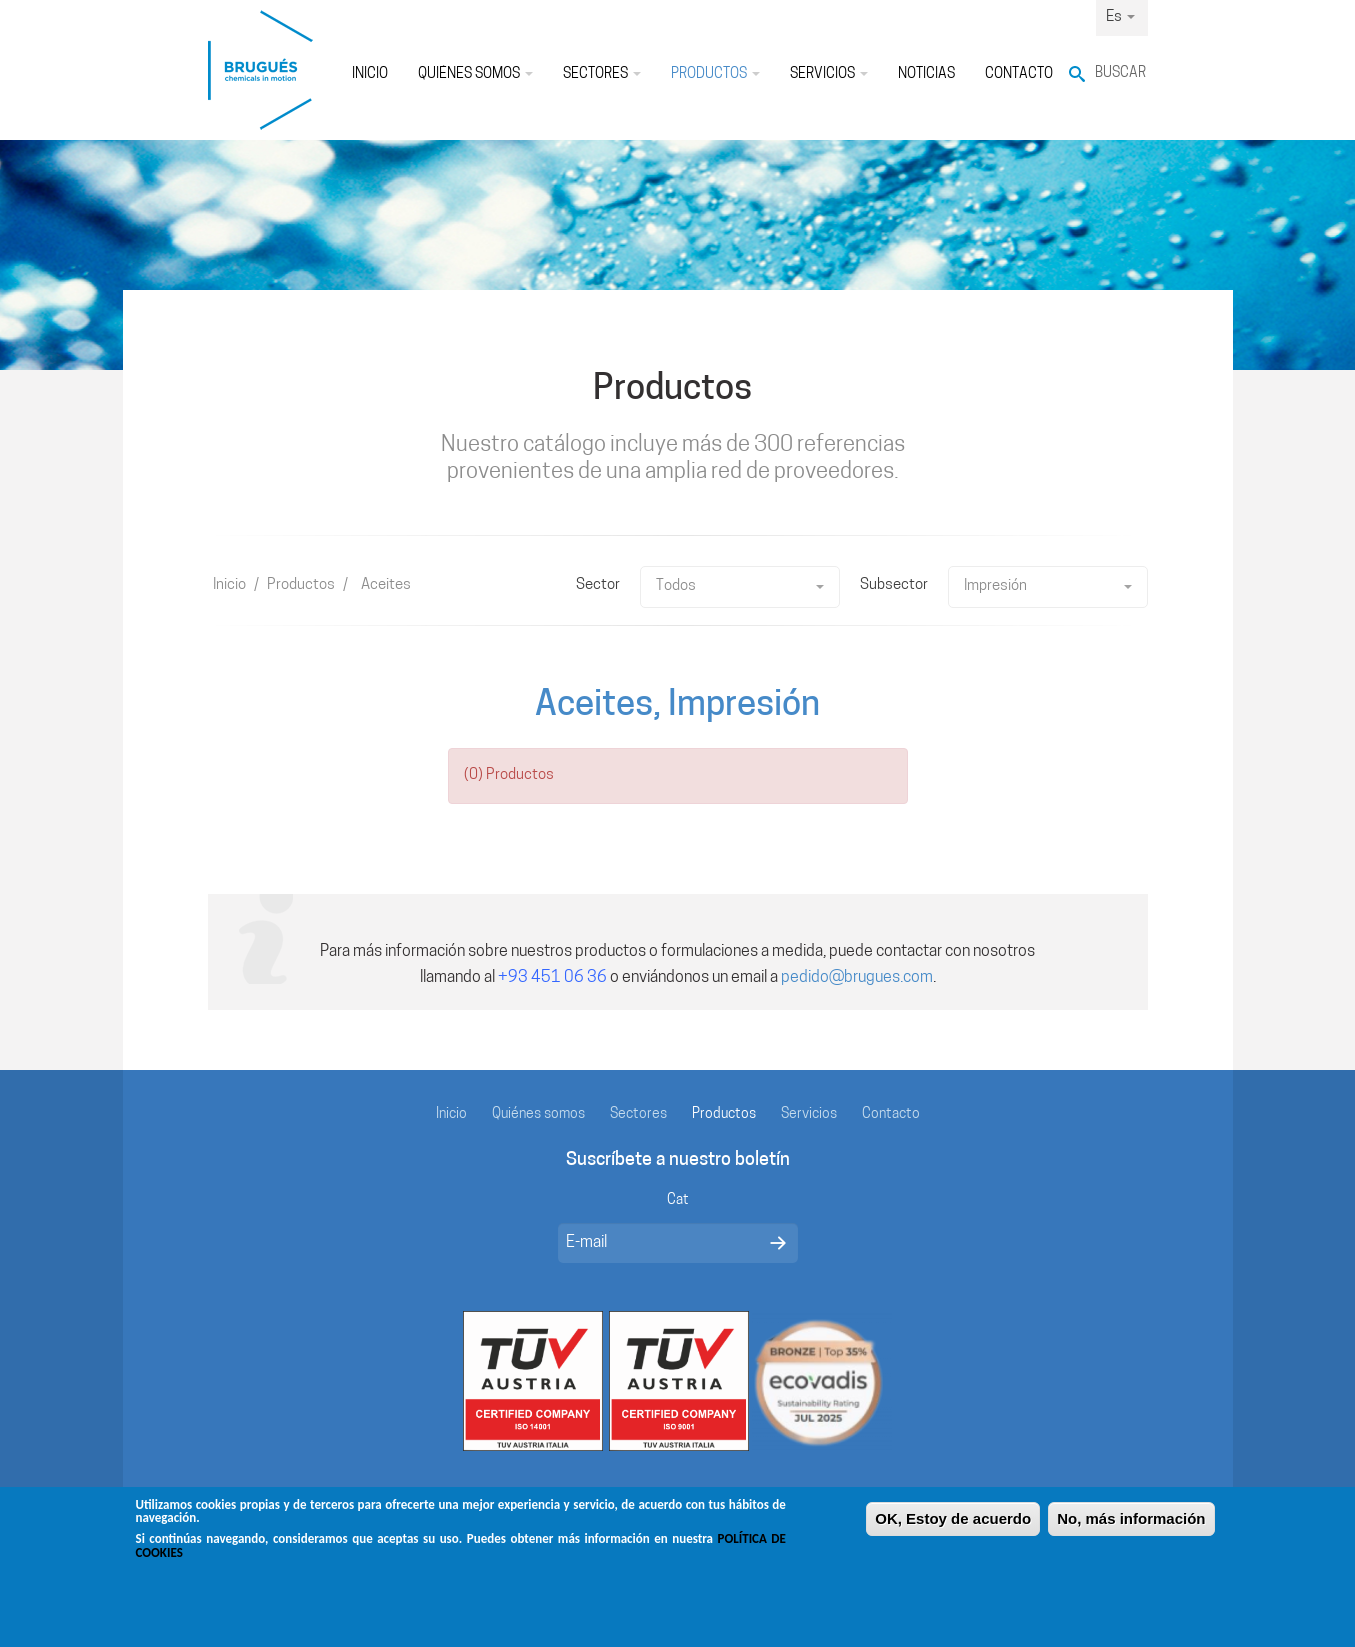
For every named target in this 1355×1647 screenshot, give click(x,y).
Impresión (1048, 586)
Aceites (386, 585)
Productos (715, 74)
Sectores (602, 74)
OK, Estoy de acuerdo (953, 1524)
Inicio (370, 74)
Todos (740, 586)
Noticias (926, 74)
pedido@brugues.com (857, 978)
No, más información (1131, 1524)
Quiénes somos (475, 74)
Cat (678, 1200)
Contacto (1019, 74)
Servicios (829, 74)
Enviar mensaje (778, 1243)
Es (1120, 17)
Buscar (1120, 73)
